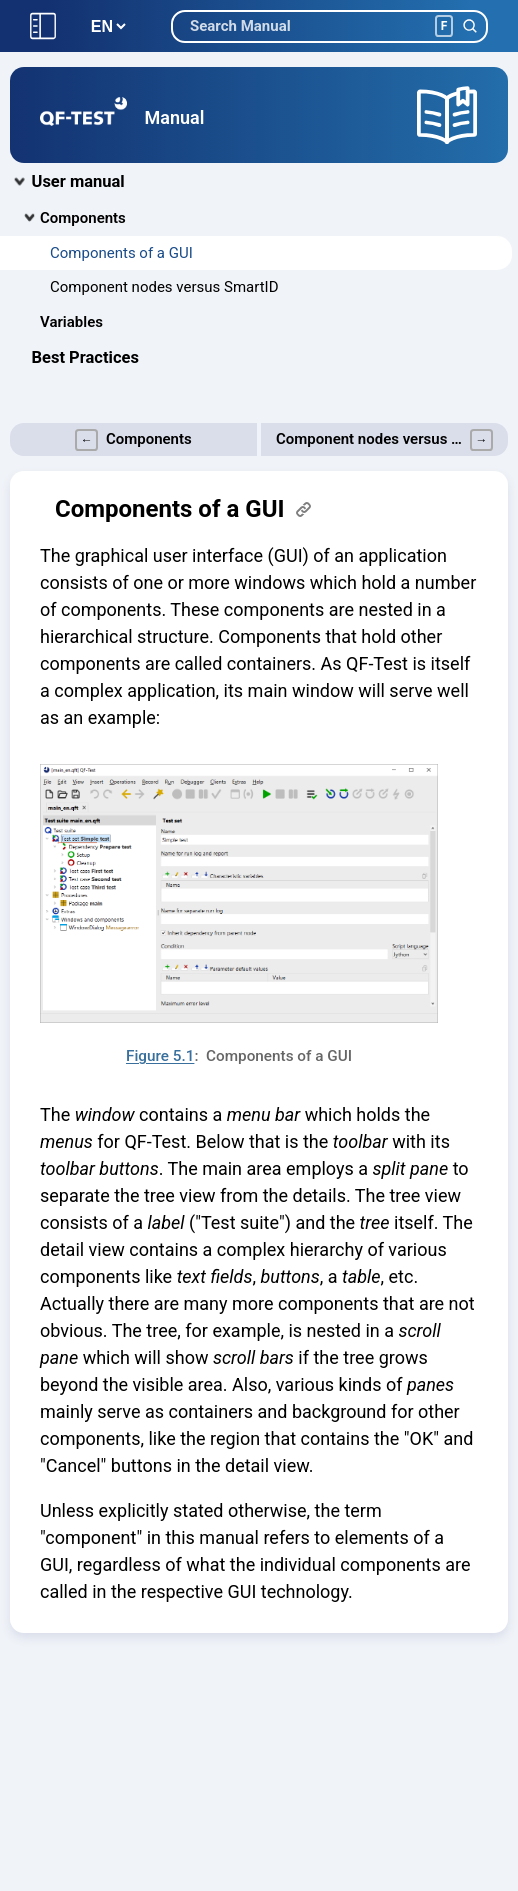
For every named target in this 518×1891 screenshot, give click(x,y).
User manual (78, 181)
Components (83, 218)
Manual (175, 117)
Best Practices (85, 357)
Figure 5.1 (160, 1056)
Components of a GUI (121, 253)
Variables (71, 322)
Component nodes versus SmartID (164, 287)
